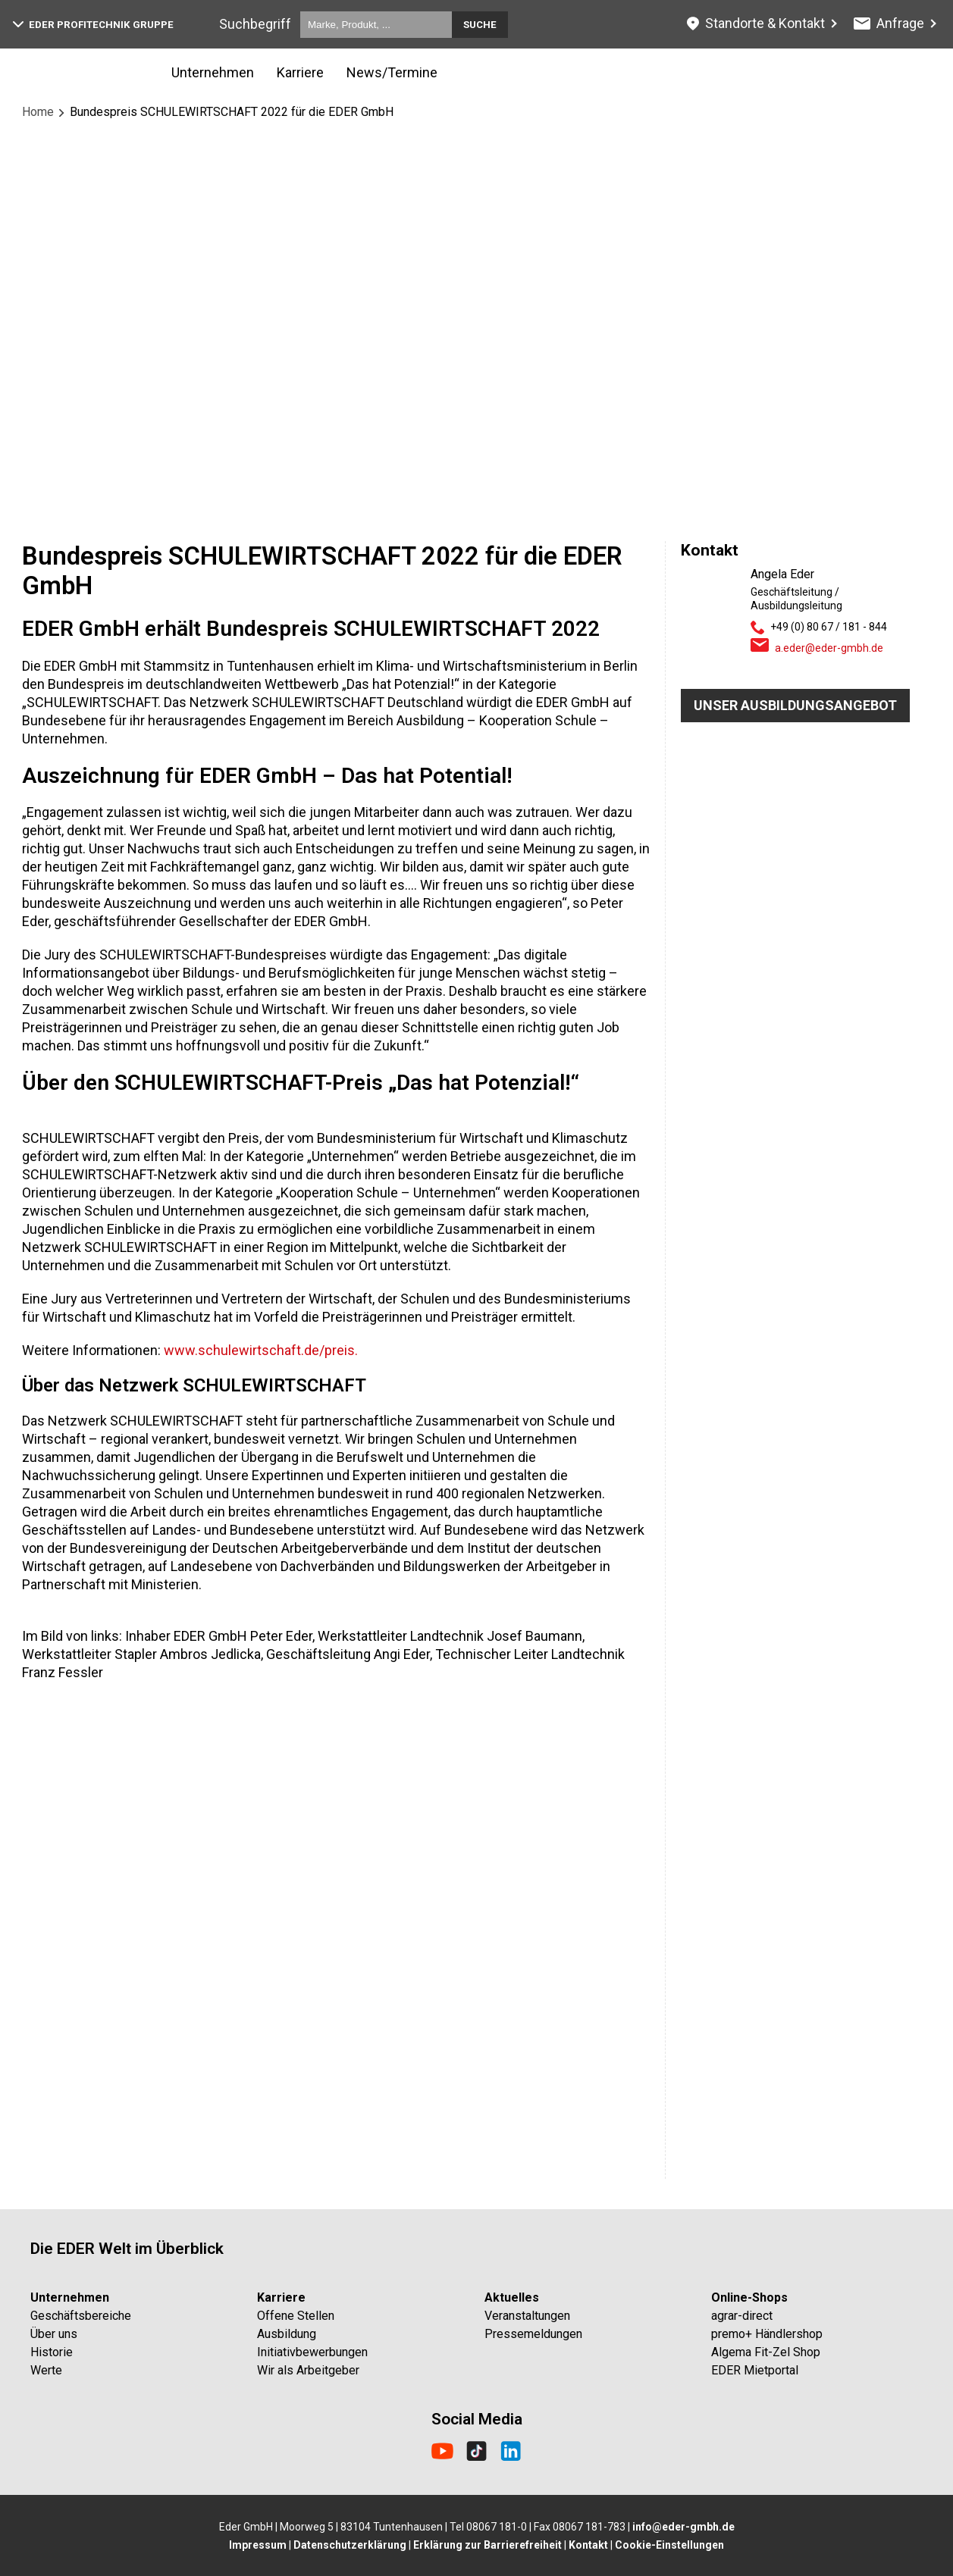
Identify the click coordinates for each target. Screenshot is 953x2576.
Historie (51, 2352)
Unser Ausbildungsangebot (795, 705)
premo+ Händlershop (767, 2334)
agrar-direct (742, 2315)
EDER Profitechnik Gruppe (93, 24)
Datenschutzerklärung (349, 2545)
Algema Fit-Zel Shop (765, 2352)
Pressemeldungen (533, 2334)
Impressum (258, 2545)
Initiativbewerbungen (312, 2352)
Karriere (300, 72)
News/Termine (391, 72)
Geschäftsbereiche (80, 2315)
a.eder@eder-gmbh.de (829, 648)
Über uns (53, 2334)
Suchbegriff (255, 24)
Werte (46, 2370)
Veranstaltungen (527, 2315)
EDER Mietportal (754, 2370)
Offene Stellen (295, 2315)
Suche (480, 24)
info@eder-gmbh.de (683, 2527)
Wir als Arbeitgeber (308, 2370)
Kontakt (588, 2545)
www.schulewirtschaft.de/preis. (261, 1350)
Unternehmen (212, 72)
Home (38, 112)
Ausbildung (286, 2334)
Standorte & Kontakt (756, 23)
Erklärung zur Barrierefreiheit (487, 2545)
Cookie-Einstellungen (669, 2545)
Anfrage (889, 23)
